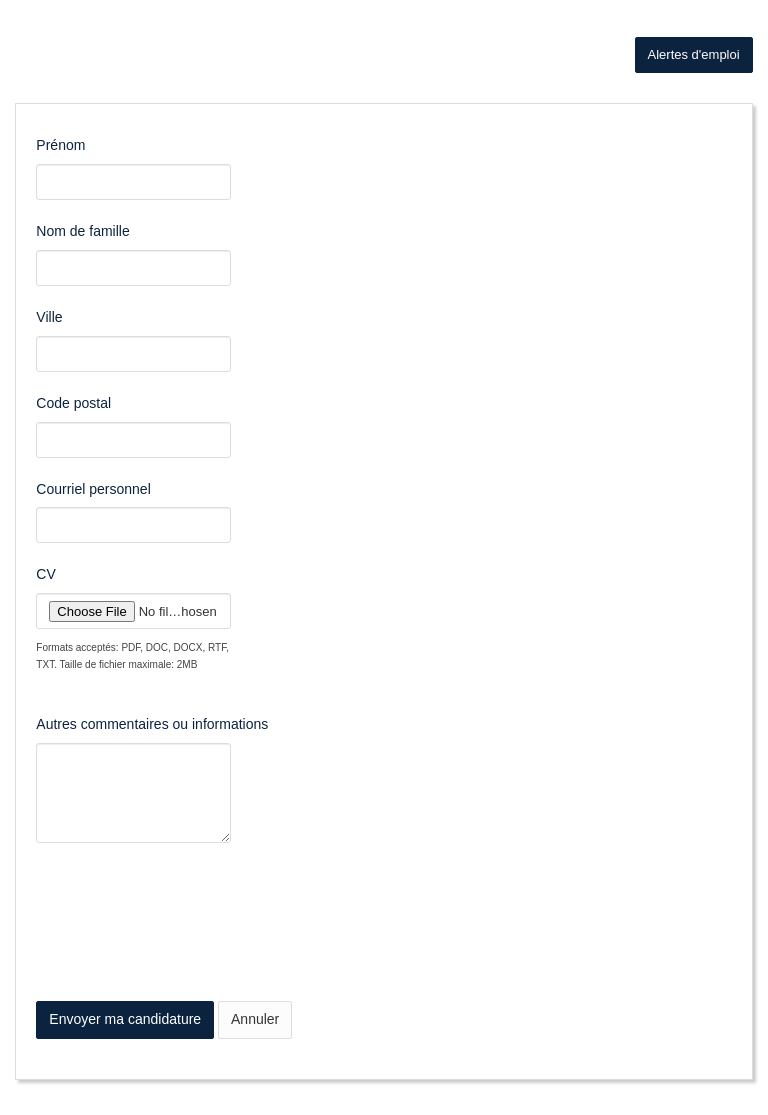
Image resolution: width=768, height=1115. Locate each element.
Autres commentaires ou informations (152, 724)
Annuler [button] (255, 1019)
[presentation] (188, 942)
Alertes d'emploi (694, 54)
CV (45, 574)
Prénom (60, 145)
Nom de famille (82, 231)
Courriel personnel (93, 489)
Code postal (73, 403)
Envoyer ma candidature (125, 1019)
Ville (49, 317)
